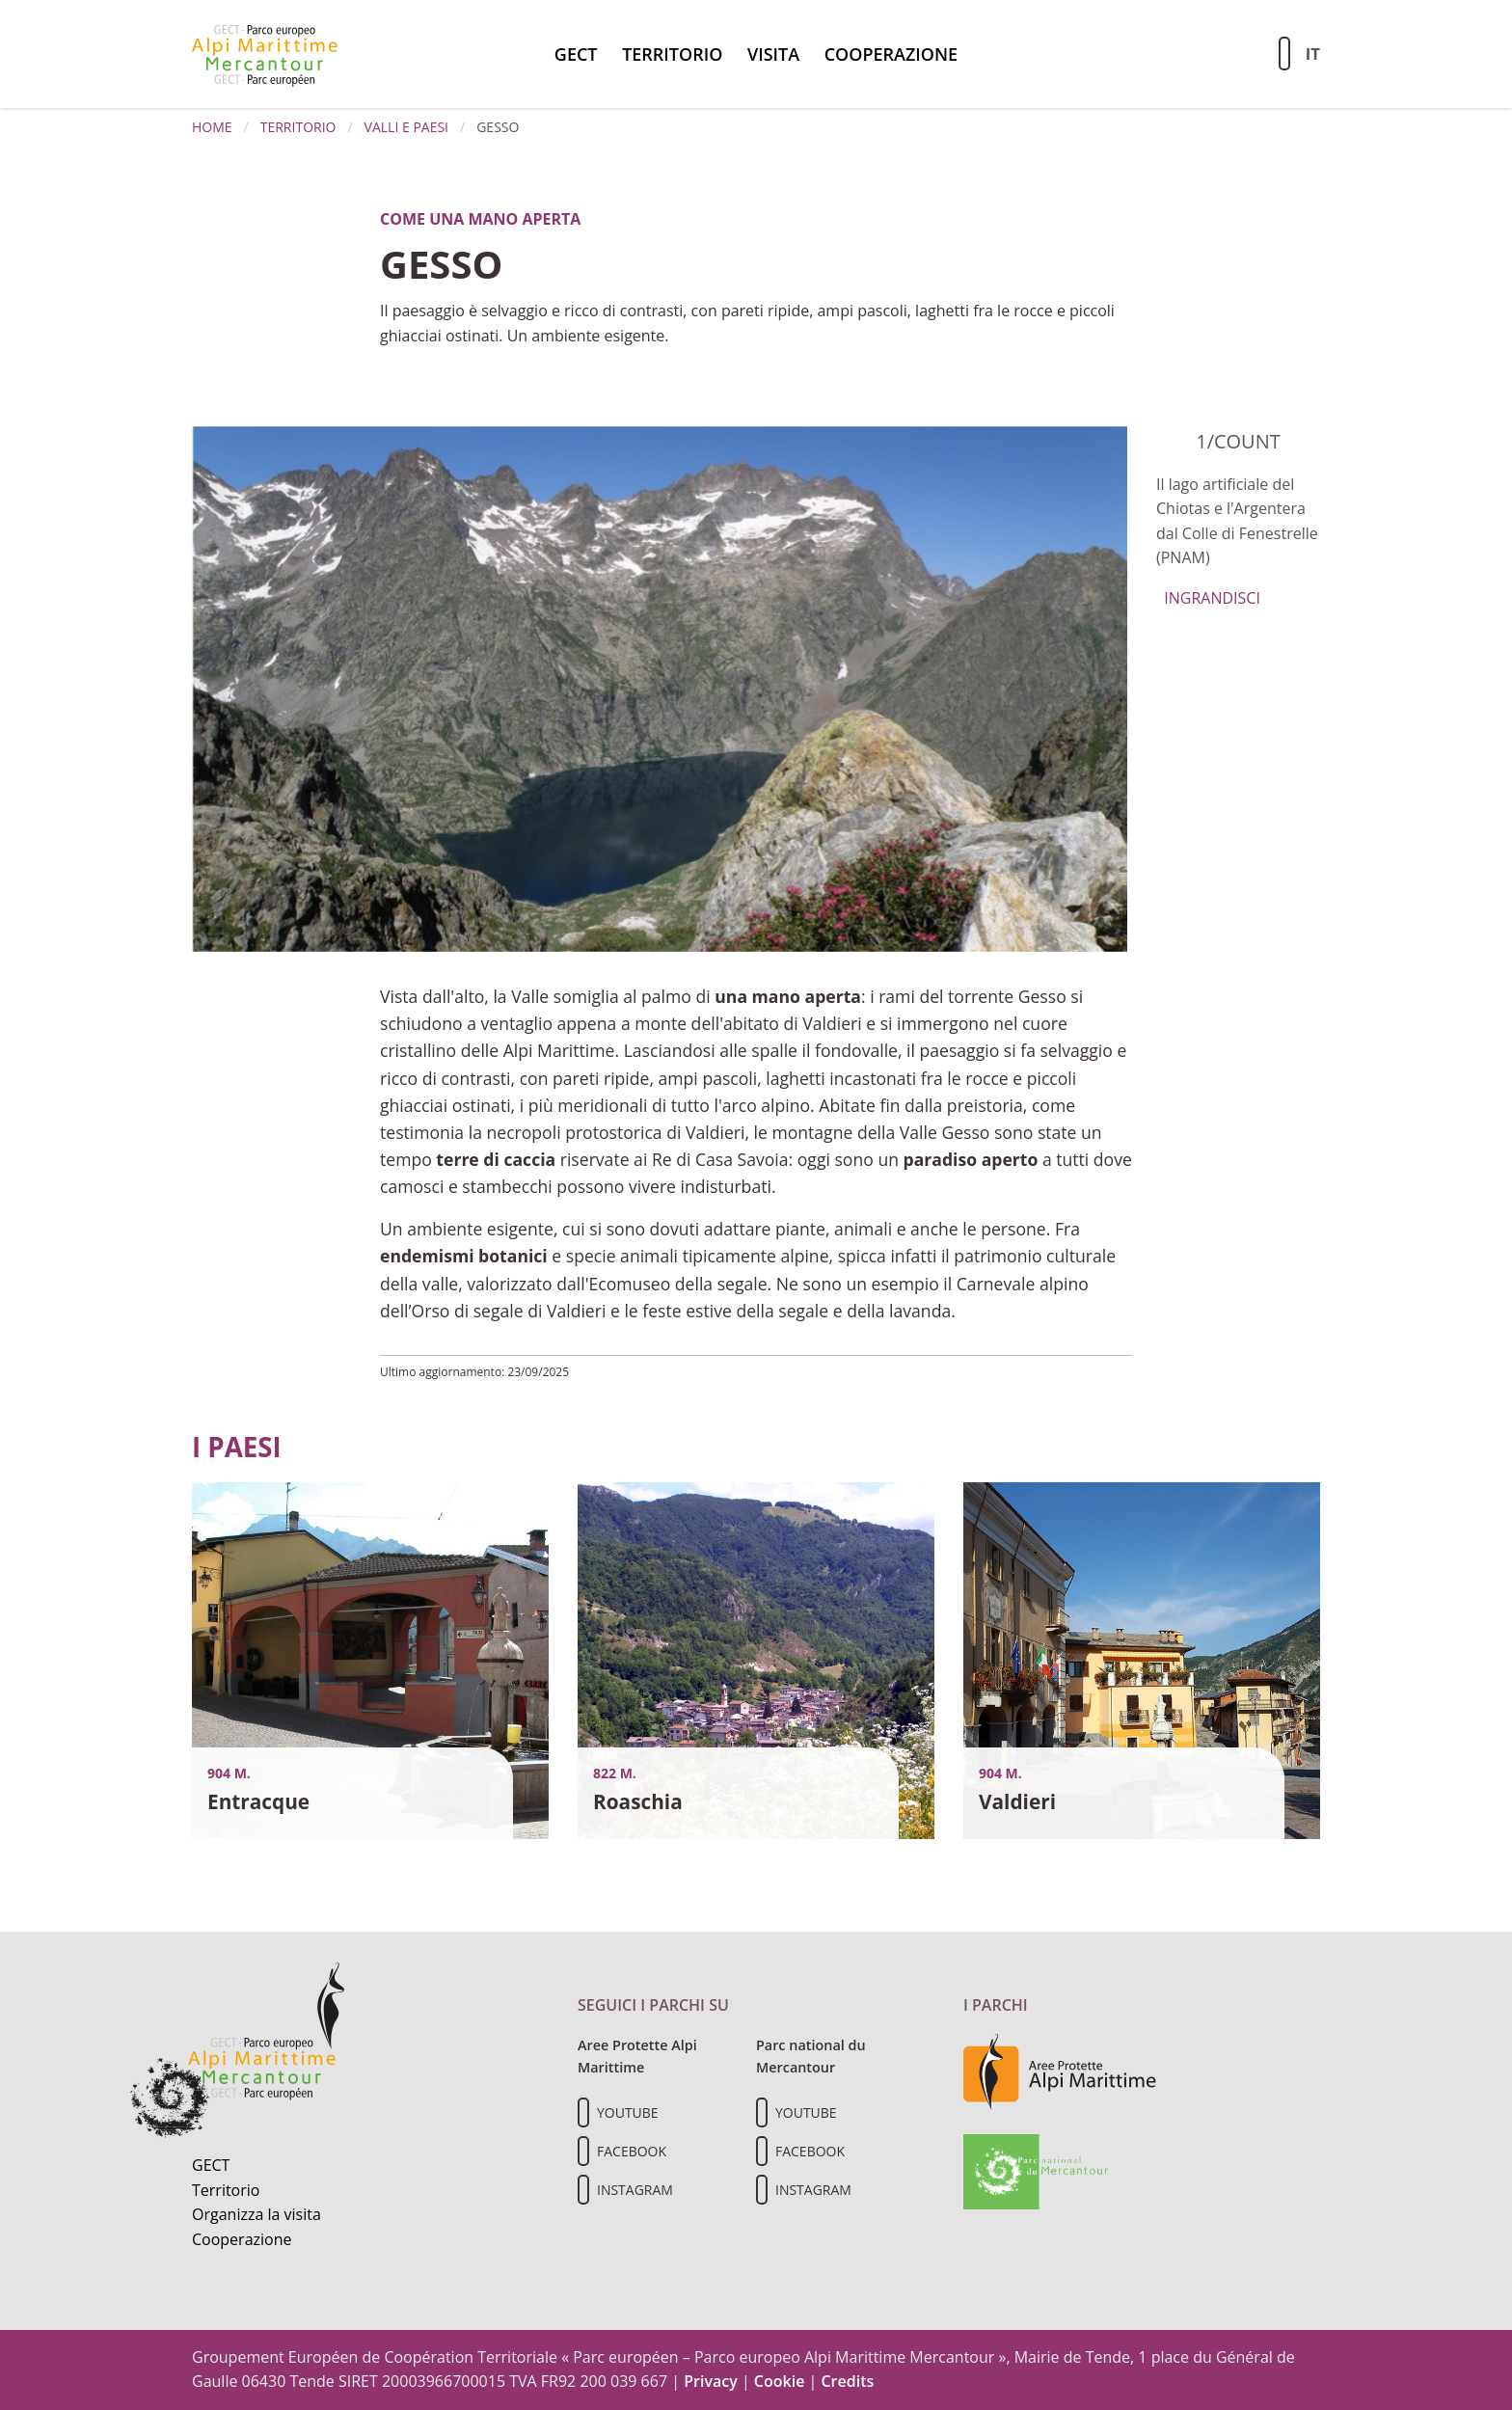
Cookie (779, 2381)
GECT (576, 54)
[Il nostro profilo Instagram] (583, 2190)
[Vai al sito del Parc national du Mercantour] (1035, 2169)
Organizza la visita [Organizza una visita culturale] (256, 2214)
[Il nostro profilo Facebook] (583, 2151)
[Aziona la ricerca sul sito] (1284, 53)
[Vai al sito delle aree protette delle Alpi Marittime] (1059, 2070)
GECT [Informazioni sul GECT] (211, 2165)
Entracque (258, 1801)
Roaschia (638, 1801)
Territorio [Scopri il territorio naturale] (225, 2190)
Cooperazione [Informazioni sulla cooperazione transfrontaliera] (242, 2239)
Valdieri (1017, 1801)
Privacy (711, 2381)
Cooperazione (891, 54)
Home (212, 127)
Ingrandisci (1208, 598)
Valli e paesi (406, 127)
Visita (773, 54)
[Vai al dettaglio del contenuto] (370, 1659)
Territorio (672, 54)
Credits (847, 2381)
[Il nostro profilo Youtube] (583, 2112)
